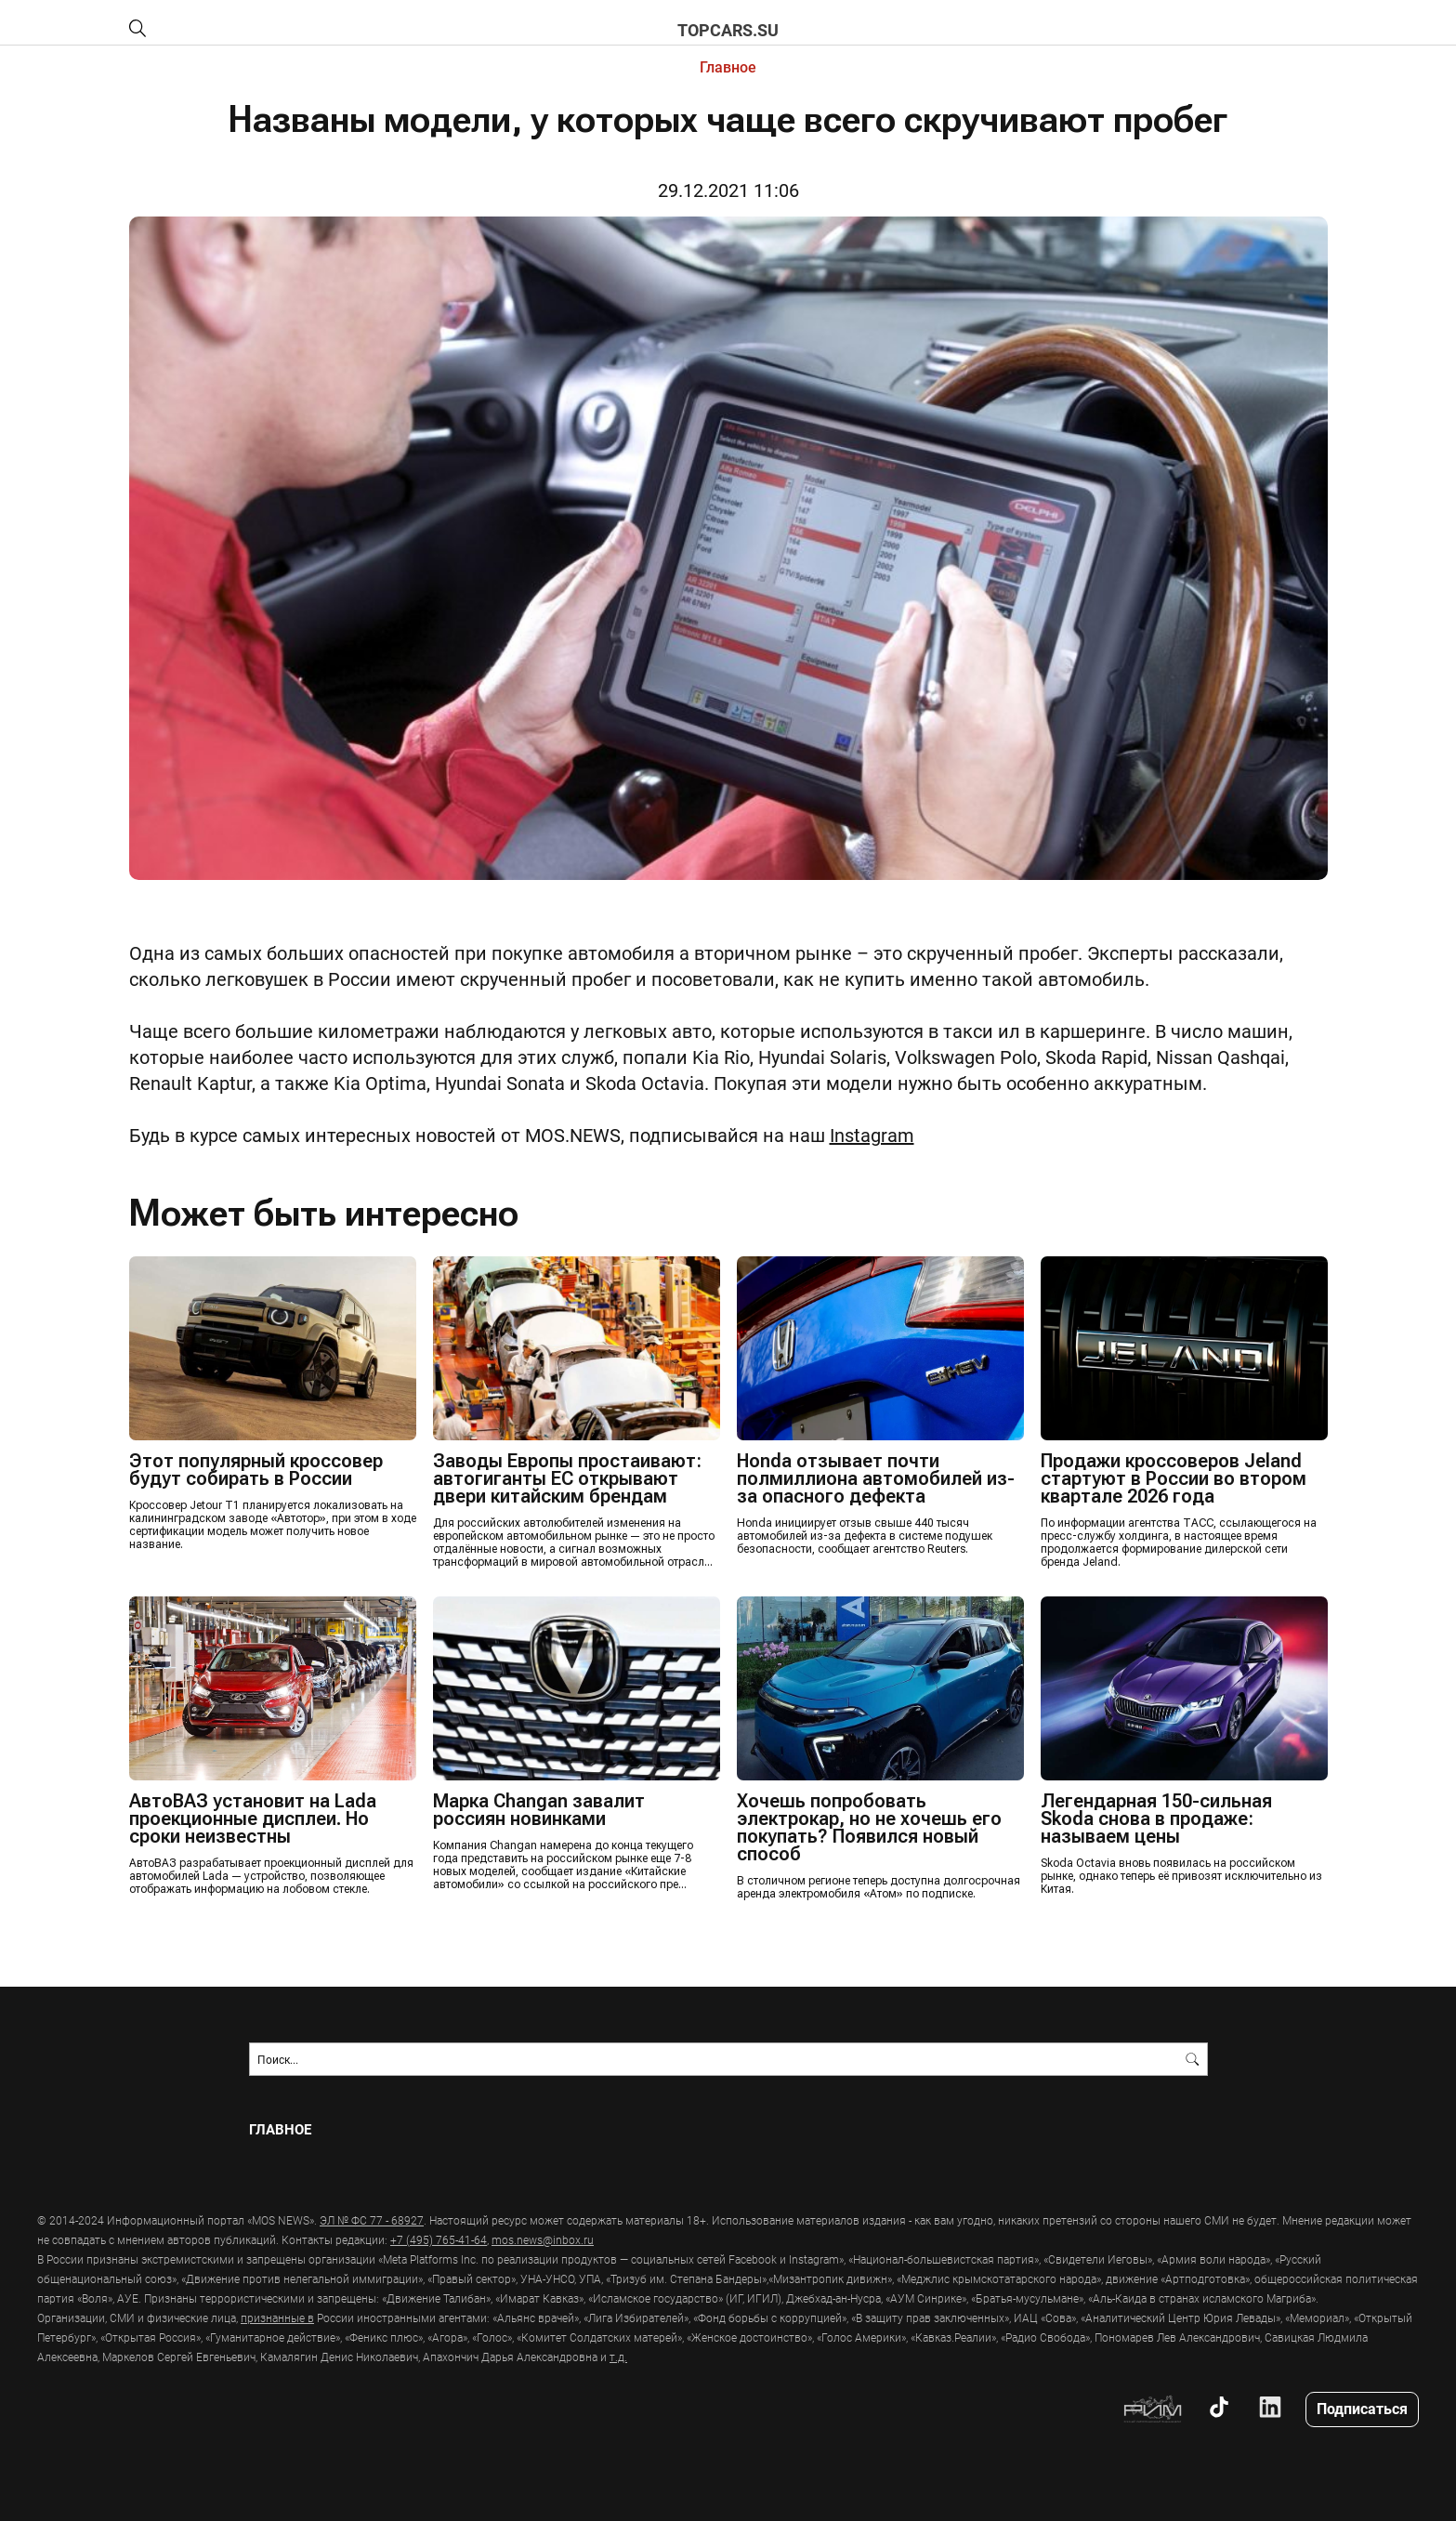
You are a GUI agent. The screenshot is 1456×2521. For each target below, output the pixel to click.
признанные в (277, 2317)
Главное (728, 66)
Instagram (872, 1135)
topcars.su (728, 30)
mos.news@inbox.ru (543, 2239)
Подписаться (1362, 2408)
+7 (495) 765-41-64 (438, 2239)
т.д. (618, 2356)
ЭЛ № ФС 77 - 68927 (372, 2219)
